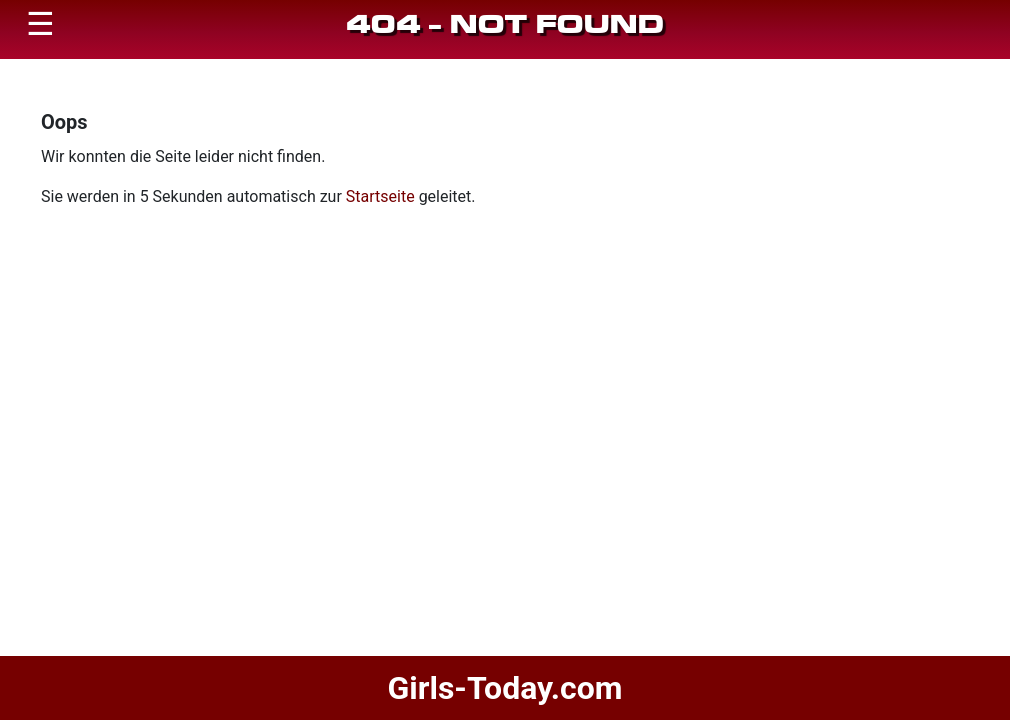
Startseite (380, 196)
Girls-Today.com (504, 688)
